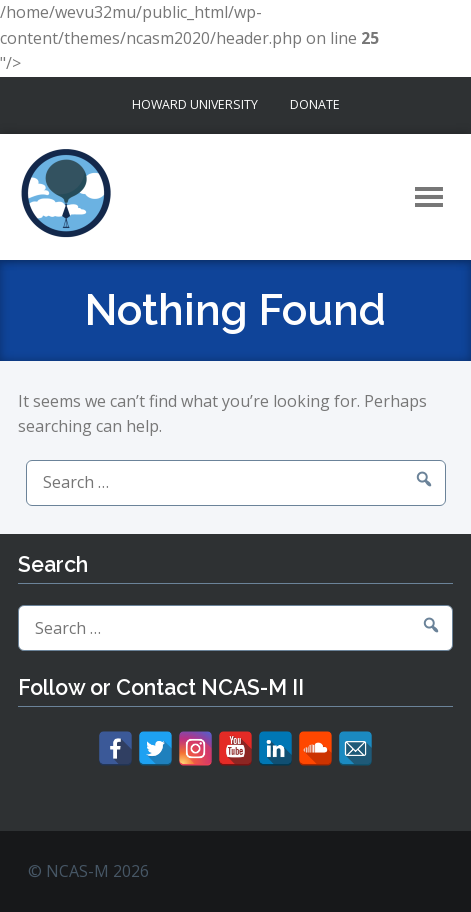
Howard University (195, 104)
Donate (315, 104)
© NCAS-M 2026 (88, 871)
